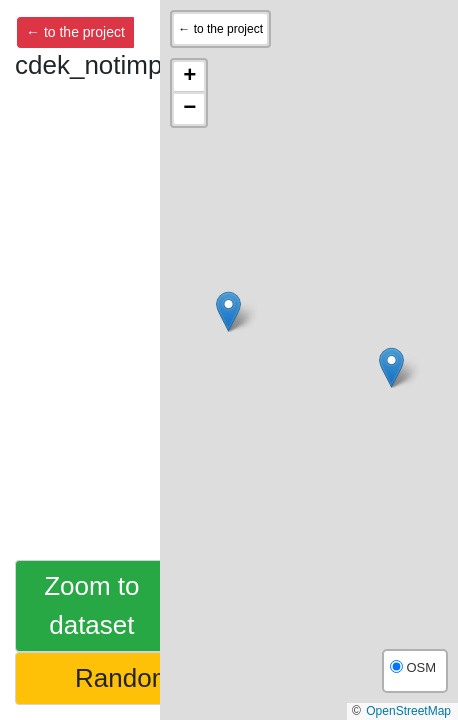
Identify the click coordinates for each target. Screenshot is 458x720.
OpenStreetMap (408, 711)
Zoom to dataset (91, 605)
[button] (228, 311)
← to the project (75, 32)
